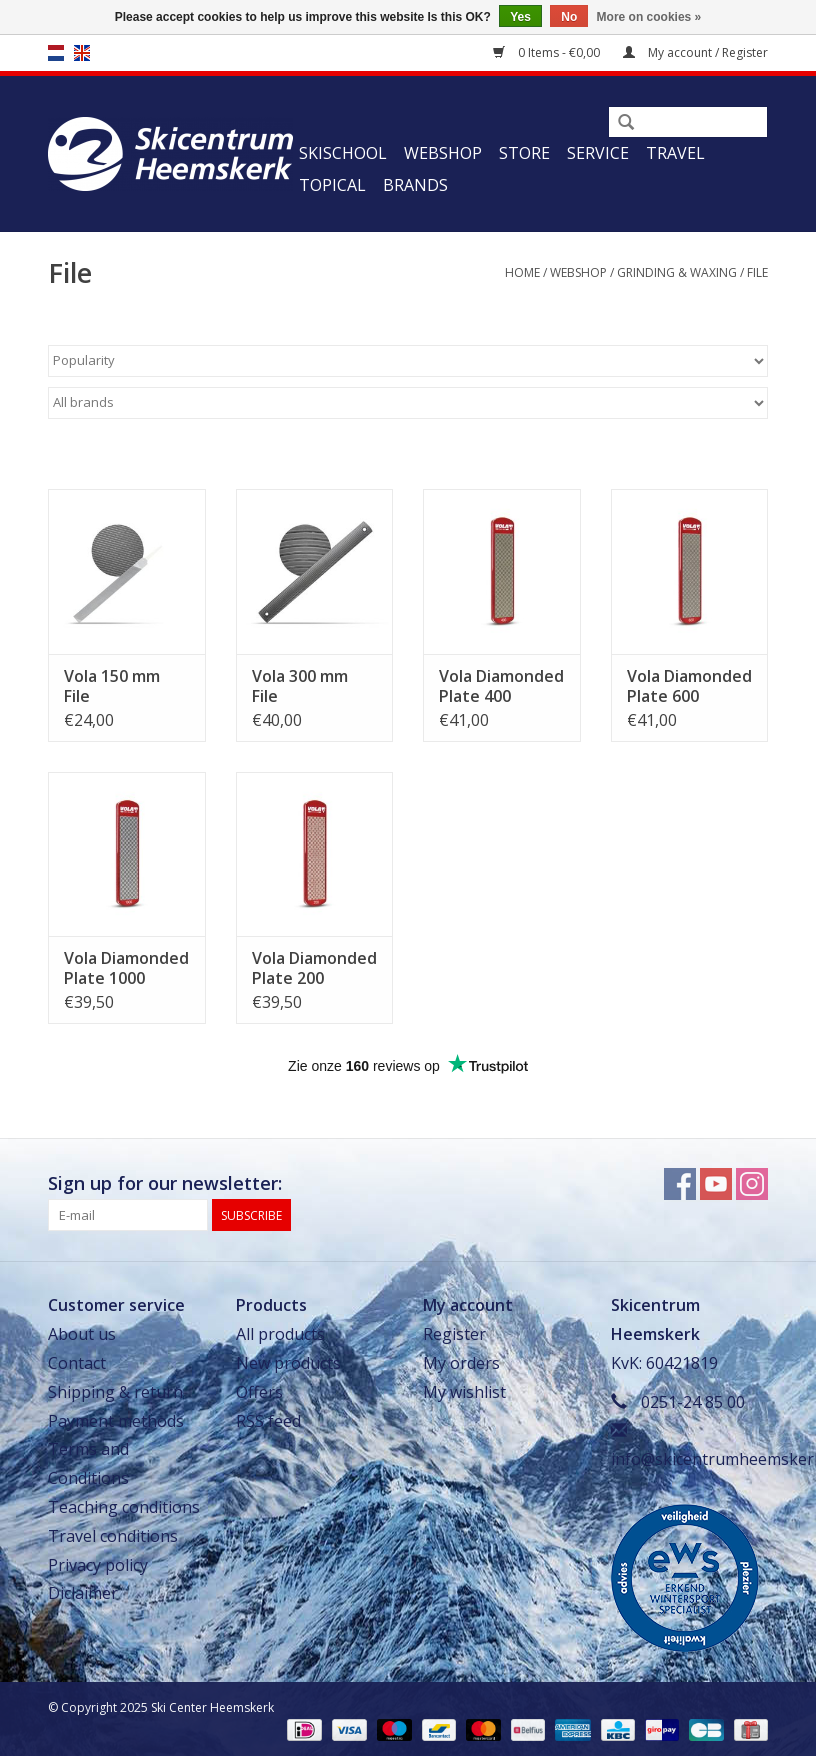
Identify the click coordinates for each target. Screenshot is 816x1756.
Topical (332, 185)
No (569, 17)
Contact (77, 1363)
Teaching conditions (124, 1507)
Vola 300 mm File (300, 686)
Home (522, 272)
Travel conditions (113, 1536)
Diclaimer (83, 1593)
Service (598, 153)
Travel (675, 153)
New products (288, 1363)
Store (524, 153)
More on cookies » (649, 17)
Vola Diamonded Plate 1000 (126, 968)
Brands (415, 185)
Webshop (443, 153)
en (82, 53)
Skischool (343, 153)
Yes (520, 17)
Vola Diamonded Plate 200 (314, 968)
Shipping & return (115, 1392)
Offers (259, 1392)
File (757, 272)
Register (454, 1334)
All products (280, 1334)
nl (56, 53)
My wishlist (464, 1392)
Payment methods (116, 1421)
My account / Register (695, 52)
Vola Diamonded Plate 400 (501, 686)
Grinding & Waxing (677, 272)
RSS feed (268, 1421)
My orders (461, 1363)
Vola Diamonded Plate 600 (689, 686)
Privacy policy (98, 1565)
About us (82, 1334)
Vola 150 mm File (112, 686)
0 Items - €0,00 (548, 52)
